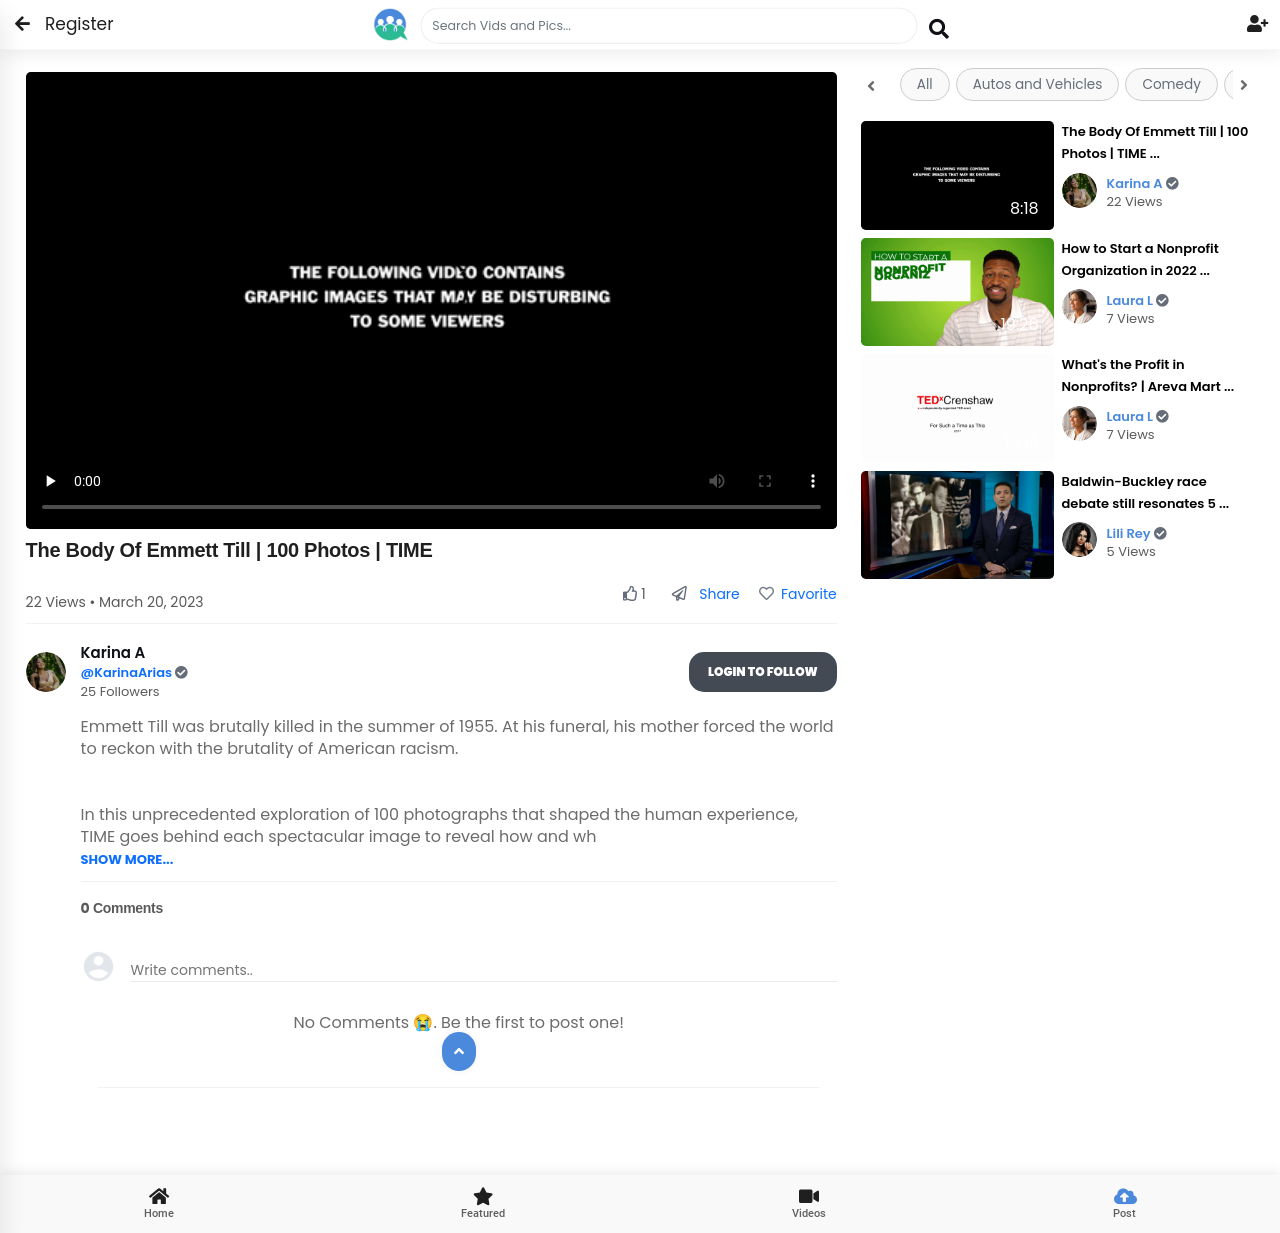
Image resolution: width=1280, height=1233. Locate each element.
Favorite (798, 594)
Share (705, 594)
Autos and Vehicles (1038, 84)
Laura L (1138, 300)
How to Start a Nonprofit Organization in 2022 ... (1140, 259)
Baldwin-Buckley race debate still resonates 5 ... (1146, 492)
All (925, 84)
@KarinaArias (128, 672)
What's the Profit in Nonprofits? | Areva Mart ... (1148, 375)
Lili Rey (1137, 533)
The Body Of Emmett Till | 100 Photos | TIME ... (1155, 142)
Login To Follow (763, 671)
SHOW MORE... (127, 859)
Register (67, 24)
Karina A (1143, 183)
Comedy (1171, 84)
